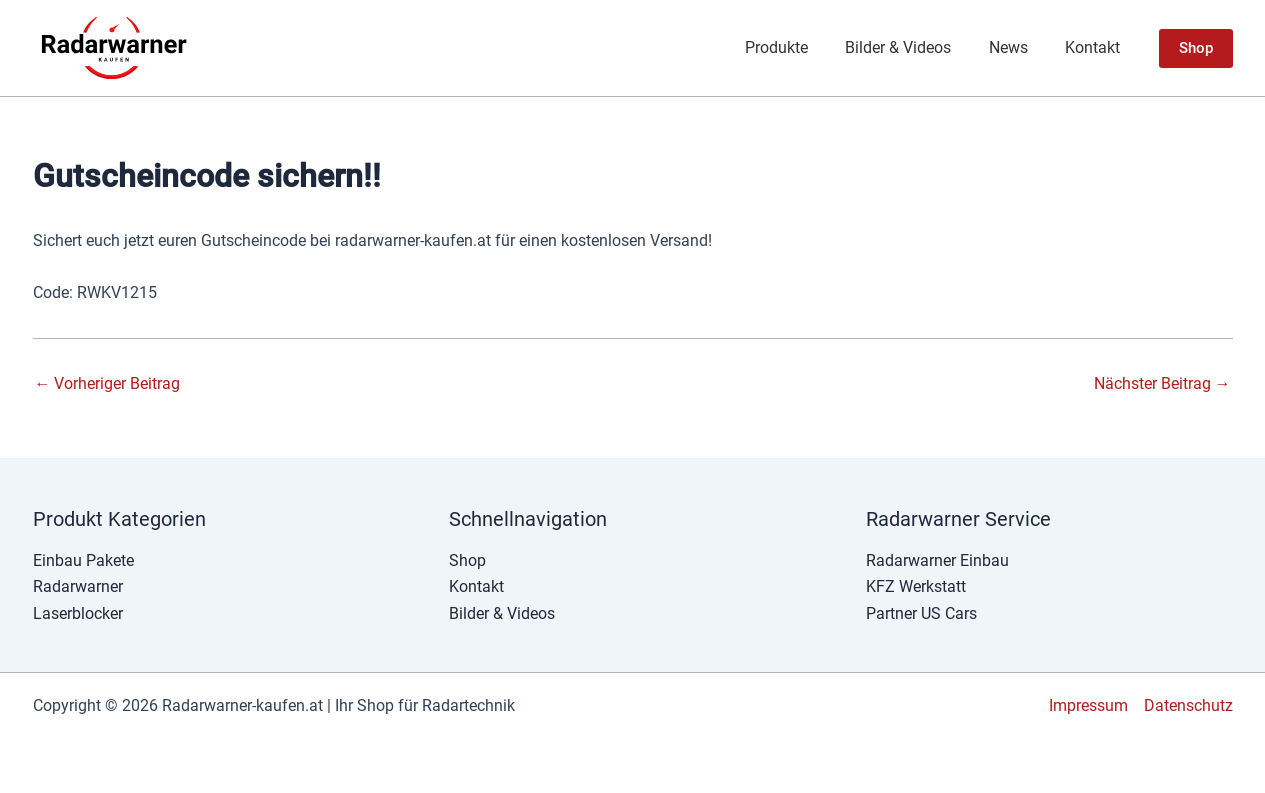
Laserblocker (78, 613)
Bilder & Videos (912, 47)
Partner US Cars (921, 613)
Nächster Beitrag (1162, 384)
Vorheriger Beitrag (108, 384)
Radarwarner (78, 586)
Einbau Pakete (83, 560)
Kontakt (1095, 47)
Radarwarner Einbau (937, 560)
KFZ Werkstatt (916, 586)
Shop (467, 560)
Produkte (795, 47)
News (1016, 47)
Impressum (1088, 705)
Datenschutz (1188, 705)
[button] (1196, 48)
